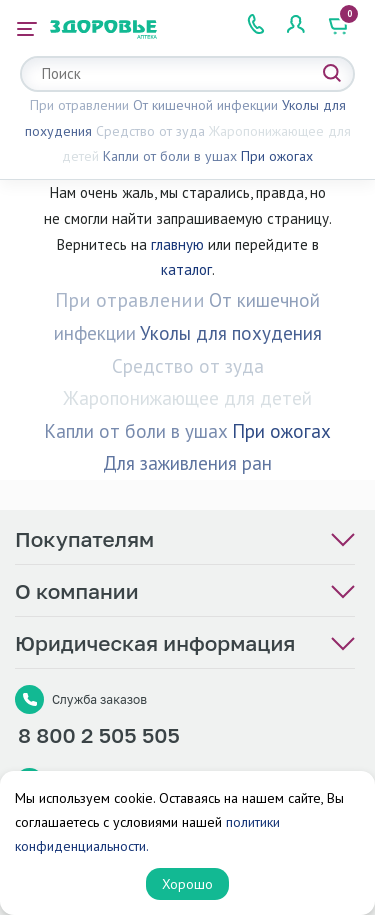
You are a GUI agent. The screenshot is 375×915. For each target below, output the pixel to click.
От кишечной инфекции (205, 105)
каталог (186, 269)
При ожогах (277, 156)
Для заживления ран (187, 463)
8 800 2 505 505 (99, 735)
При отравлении (79, 105)
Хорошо (187, 884)
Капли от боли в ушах (170, 156)
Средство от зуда (150, 131)
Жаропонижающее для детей (187, 398)
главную (177, 244)
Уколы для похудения (231, 333)
